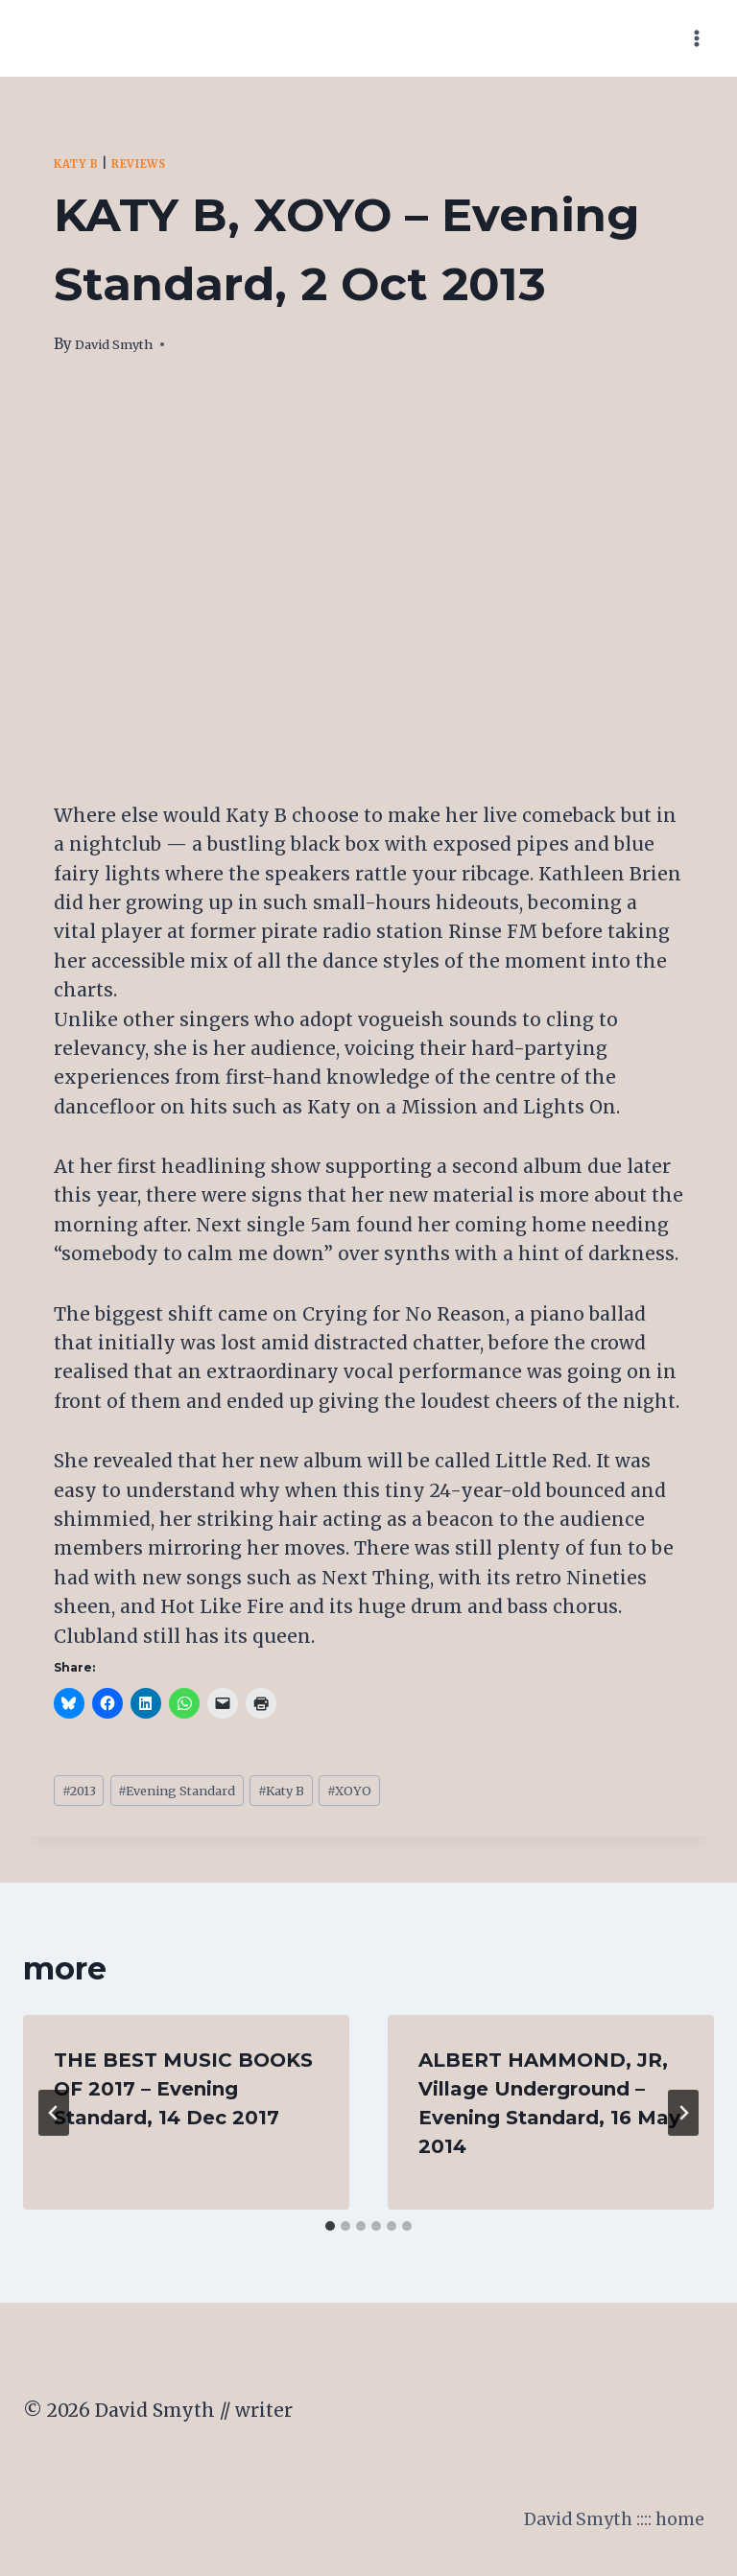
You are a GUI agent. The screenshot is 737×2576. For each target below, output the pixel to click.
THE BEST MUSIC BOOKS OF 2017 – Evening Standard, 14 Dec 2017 (183, 2095)
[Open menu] (696, 38)
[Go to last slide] (53, 2119)
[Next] (683, 2119)
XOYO (411, 1794)
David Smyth (122, 344)
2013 (84, 1794)
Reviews (153, 163)
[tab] (330, 2232)
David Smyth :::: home (603, 2527)
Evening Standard (203, 1794)
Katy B (80, 163)
